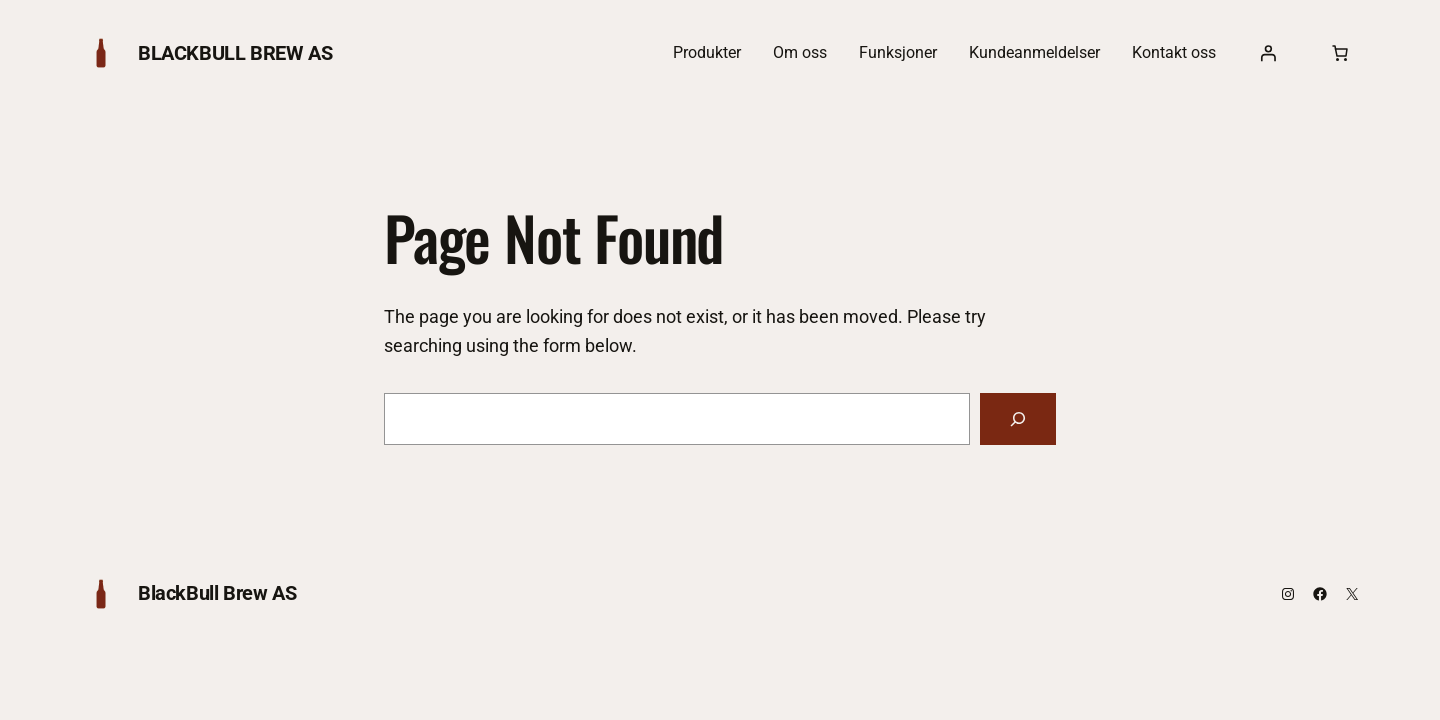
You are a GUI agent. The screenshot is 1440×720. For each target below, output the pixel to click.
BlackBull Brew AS (235, 53)
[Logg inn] (1268, 53)
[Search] (1018, 419)
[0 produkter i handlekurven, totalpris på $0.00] (1340, 53)
